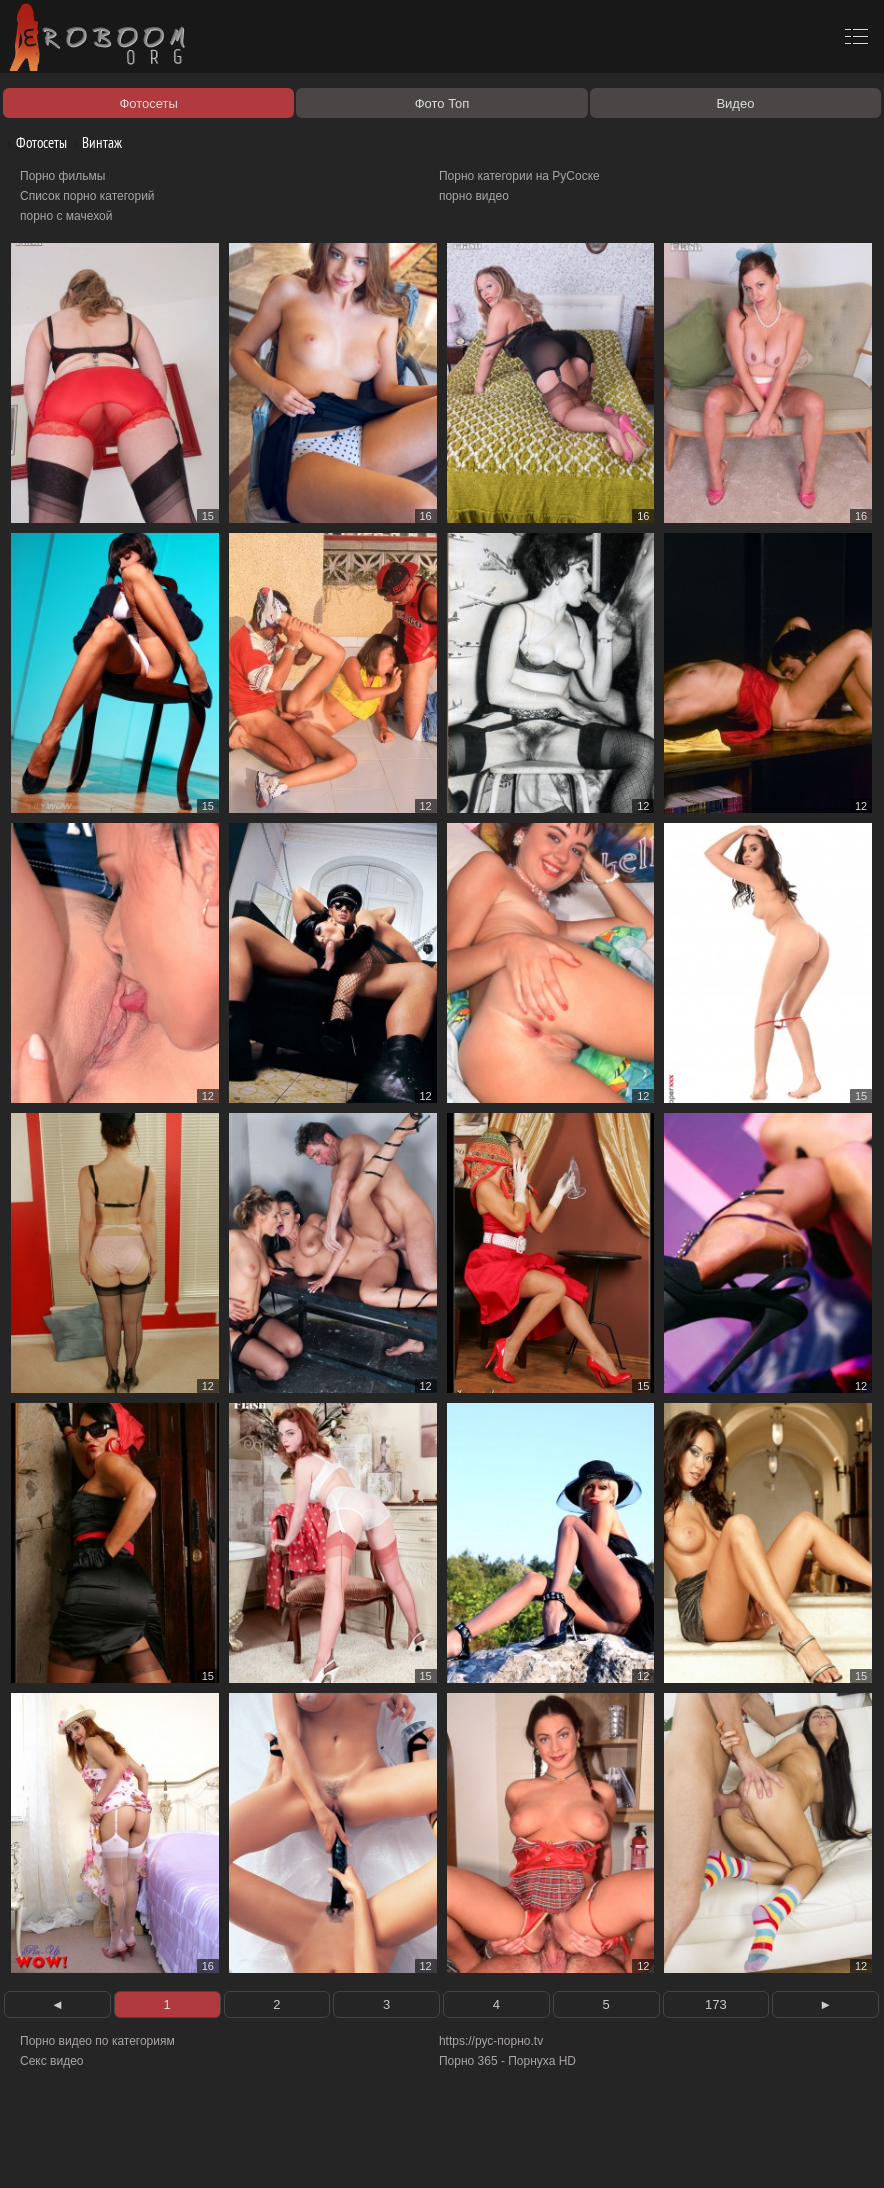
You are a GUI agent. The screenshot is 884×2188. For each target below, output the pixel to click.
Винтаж (94, 142)
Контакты (347, 2150)
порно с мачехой (66, 216)
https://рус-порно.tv (491, 2041)
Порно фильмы (62, 176)
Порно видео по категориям (97, 2041)
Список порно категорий (87, 196)
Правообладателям (183, 2150)
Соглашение (278, 2150)
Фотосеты (34, 142)
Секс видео (52, 2061)
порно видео (474, 196)
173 (716, 2004)
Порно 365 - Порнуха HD (507, 2061)
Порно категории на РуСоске (519, 176)
